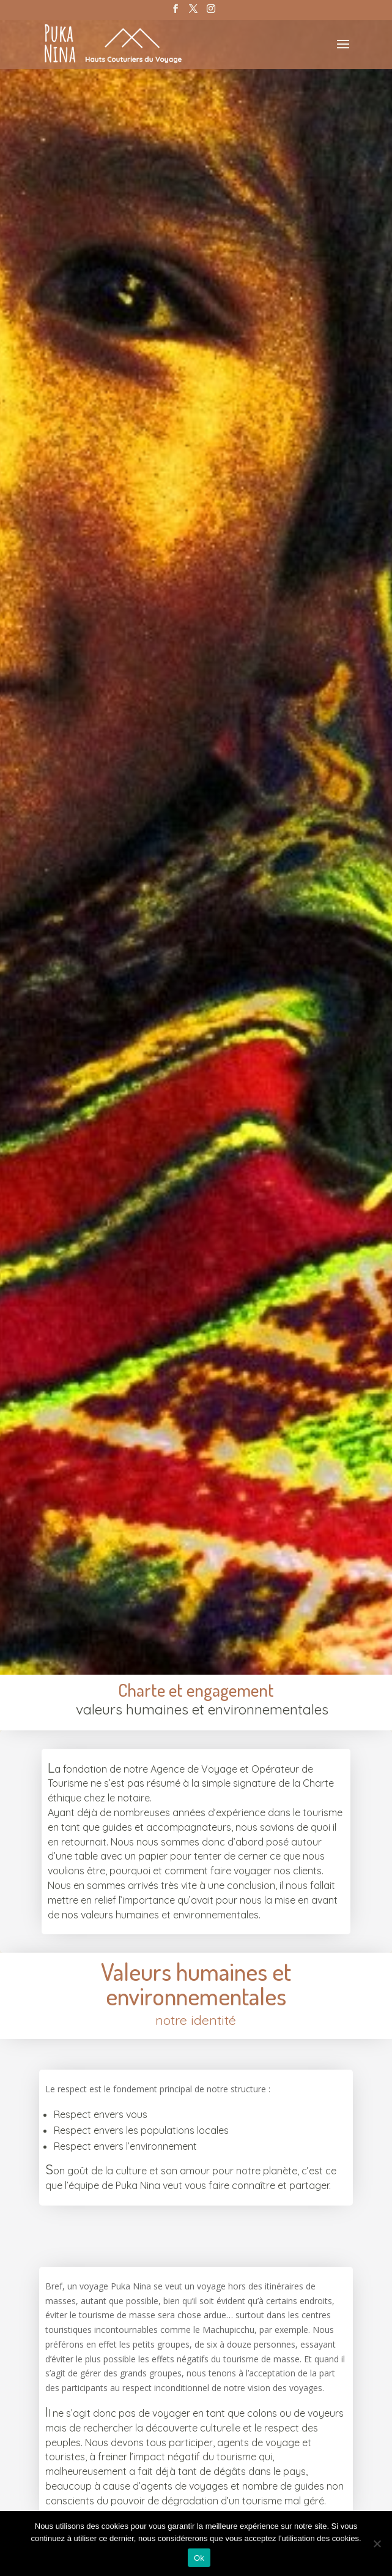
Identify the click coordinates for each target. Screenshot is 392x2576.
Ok (199, 2558)
